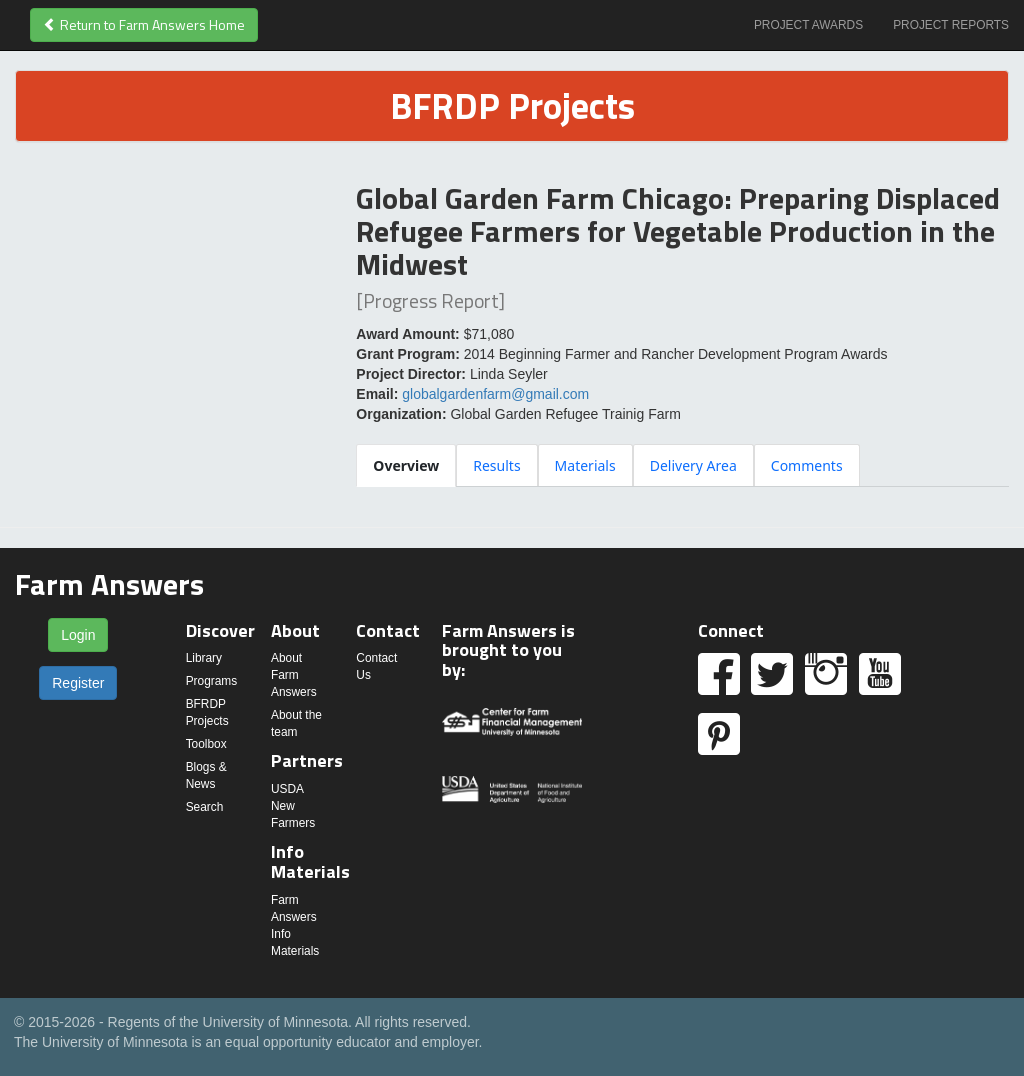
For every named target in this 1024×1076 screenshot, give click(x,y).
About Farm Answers (294, 675)
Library (204, 658)
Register (78, 683)
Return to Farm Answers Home (144, 24)
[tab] (406, 465)
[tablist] (682, 465)
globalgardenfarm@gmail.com (495, 394)
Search (205, 807)
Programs (212, 681)
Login (78, 635)
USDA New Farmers (293, 806)
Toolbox (206, 744)
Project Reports (951, 25)
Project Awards (808, 25)
